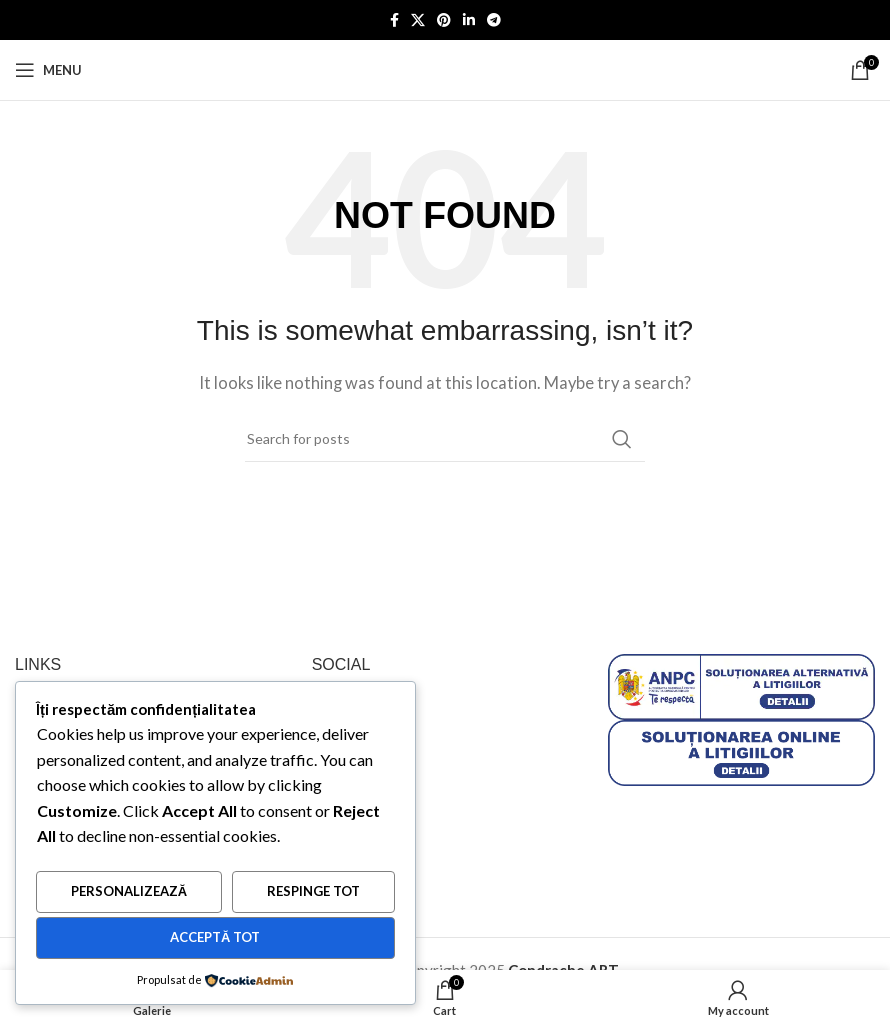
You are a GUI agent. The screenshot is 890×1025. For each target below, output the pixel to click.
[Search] (445, 439)
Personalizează (129, 892)
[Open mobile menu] (48, 70)
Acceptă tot (215, 938)
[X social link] (418, 20)
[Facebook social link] (394, 20)
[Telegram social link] (494, 20)
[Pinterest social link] (444, 20)
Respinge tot (313, 892)
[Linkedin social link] (469, 20)
